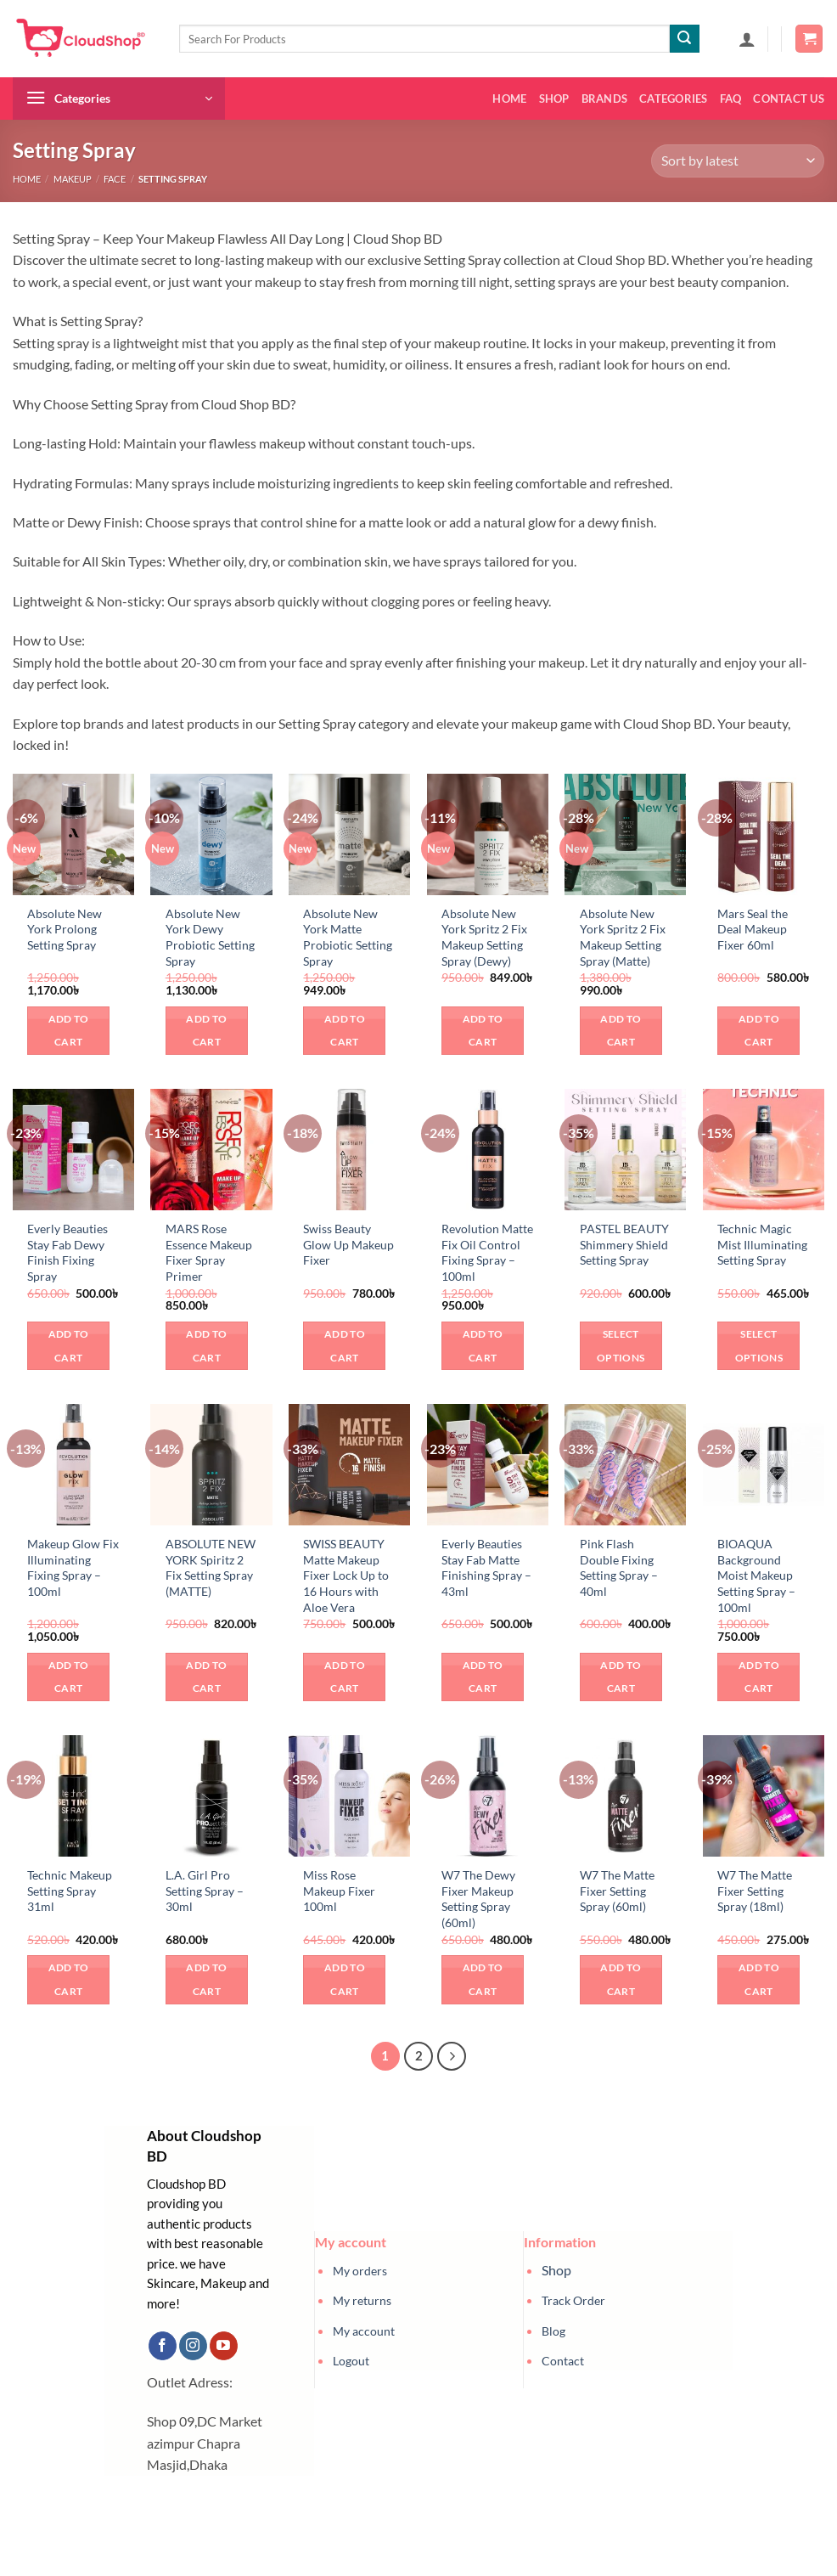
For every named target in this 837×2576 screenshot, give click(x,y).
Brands (604, 98)
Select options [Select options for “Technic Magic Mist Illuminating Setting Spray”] (759, 1345)
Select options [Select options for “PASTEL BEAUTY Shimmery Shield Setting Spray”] (620, 1345)
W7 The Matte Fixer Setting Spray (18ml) (754, 1891)
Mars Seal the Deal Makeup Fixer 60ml (752, 929)
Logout (351, 2360)
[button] (747, 39)
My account (364, 2331)
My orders (360, 2270)
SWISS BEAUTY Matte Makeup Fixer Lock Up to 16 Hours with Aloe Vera (346, 1575)
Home (509, 98)
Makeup (72, 178)
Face (115, 178)
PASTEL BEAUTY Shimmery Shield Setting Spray (624, 1244)
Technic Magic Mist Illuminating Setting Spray (762, 1244)
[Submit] (684, 39)
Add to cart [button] (68, 1030)
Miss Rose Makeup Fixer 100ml (339, 1891)
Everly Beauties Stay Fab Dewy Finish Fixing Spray (67, 1252)
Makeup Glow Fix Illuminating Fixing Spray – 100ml (73, 1567)
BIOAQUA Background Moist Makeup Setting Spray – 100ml (756, 1575)
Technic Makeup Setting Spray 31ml (69, 1891)
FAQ (731, 98)
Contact (563, 2360)
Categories (673, 98)
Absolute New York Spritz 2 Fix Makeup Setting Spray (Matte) (623, 937)
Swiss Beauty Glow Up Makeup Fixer (348, 1244)
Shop (554, 98)
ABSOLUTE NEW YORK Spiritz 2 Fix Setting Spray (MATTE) (211, 1567)
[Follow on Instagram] (193, 2345)
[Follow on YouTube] (224, 2345)
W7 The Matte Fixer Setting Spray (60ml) (617, 1891)
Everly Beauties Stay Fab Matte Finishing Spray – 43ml (486, 1567)
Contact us (788, 98)
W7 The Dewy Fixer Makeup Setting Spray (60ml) (478, 1899)
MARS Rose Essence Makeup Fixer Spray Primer (209, 1252)
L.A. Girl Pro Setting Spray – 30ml (205, 1891)
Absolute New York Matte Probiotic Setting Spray (347, 937)
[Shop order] (737, 161)
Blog (553, 2331)
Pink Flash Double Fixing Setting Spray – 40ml (619, 1567)
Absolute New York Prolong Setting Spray (64, 929)
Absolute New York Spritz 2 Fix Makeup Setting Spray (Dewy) (484, 937)
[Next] (451, 2056)
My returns (362, 2300)
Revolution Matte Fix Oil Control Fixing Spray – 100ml (487, 1252)
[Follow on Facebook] (163, 2345)
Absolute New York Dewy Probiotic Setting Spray (210, 937)
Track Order (573, 2300)
